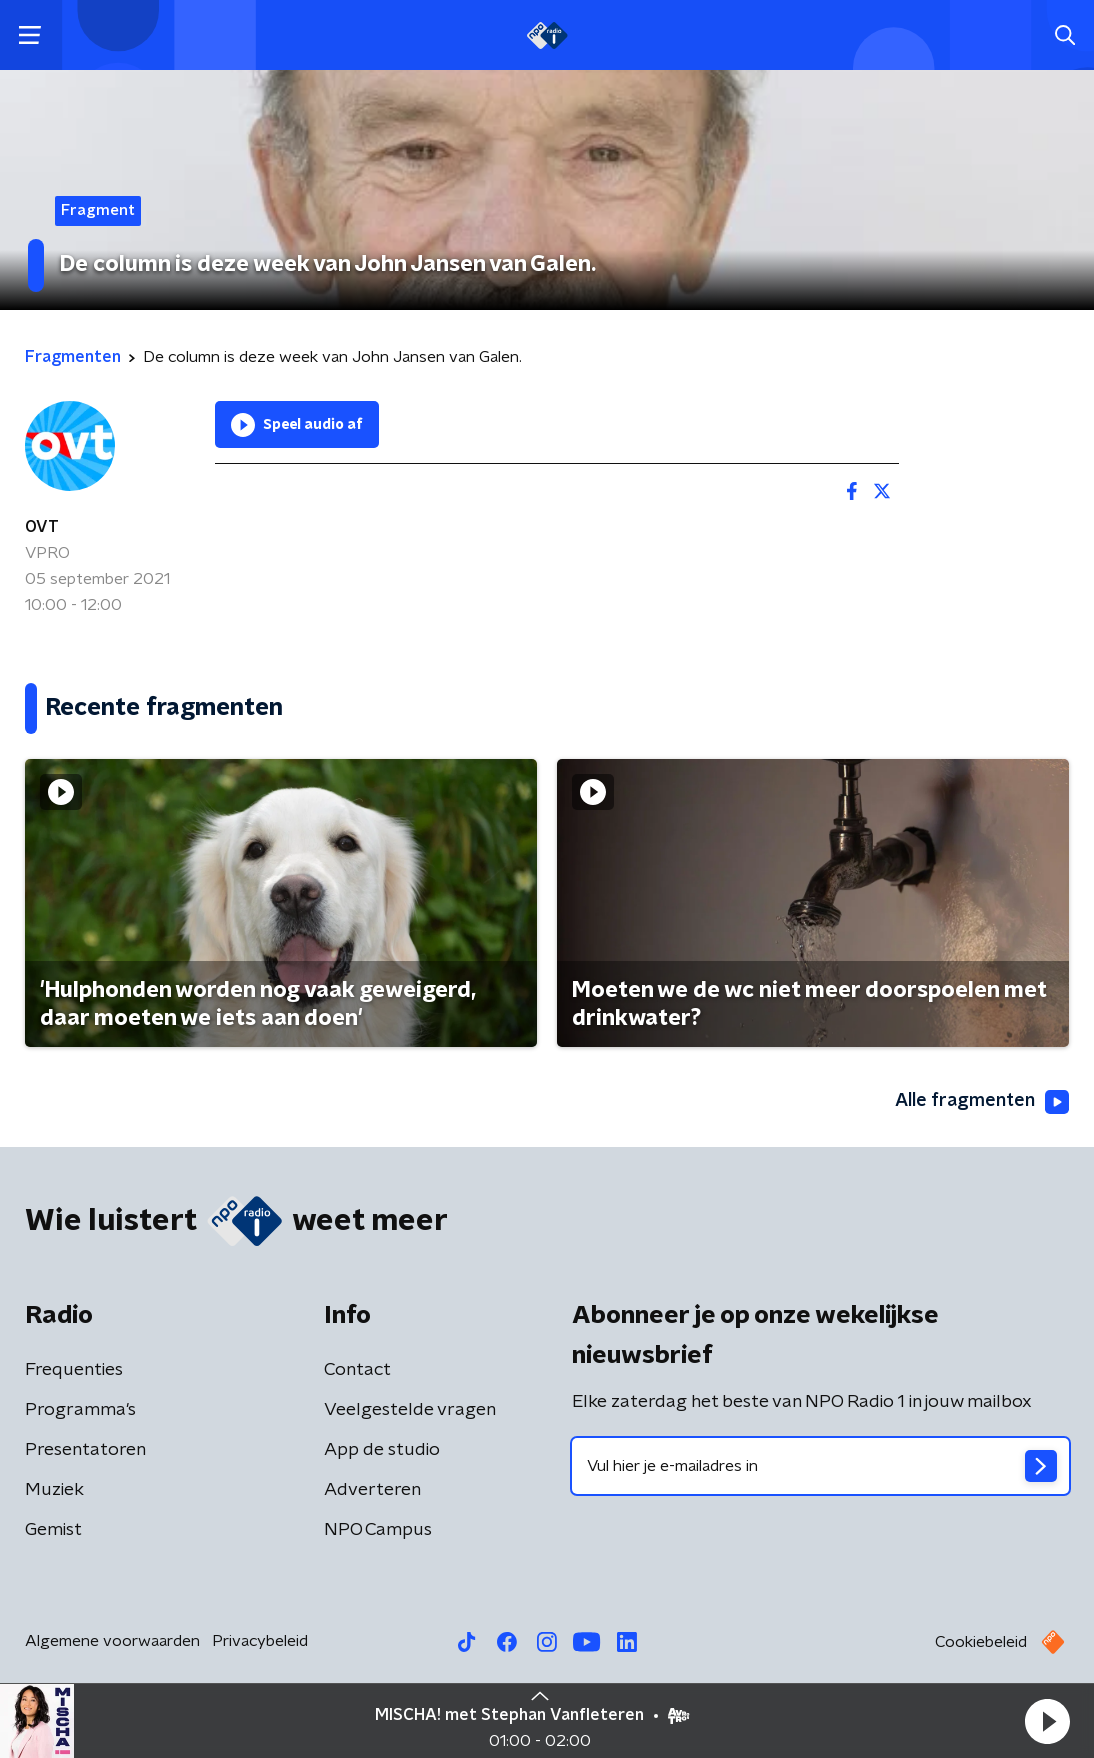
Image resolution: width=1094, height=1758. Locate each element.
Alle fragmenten (982, 1102)
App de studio (382, 1450)
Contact (357, 1370)
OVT (42, 527)
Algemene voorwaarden (112, 1641)
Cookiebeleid (981, 1642)
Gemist (53, 1530)
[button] (1047, 1721)
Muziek (54, 1490)
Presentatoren (85, 1450)
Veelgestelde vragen (410, 1410)
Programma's (80, 1410)
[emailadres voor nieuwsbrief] (820, 1466)
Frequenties (74, 1370)
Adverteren (372, 1490)
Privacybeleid (260, 1641)
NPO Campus (378, 1530)
